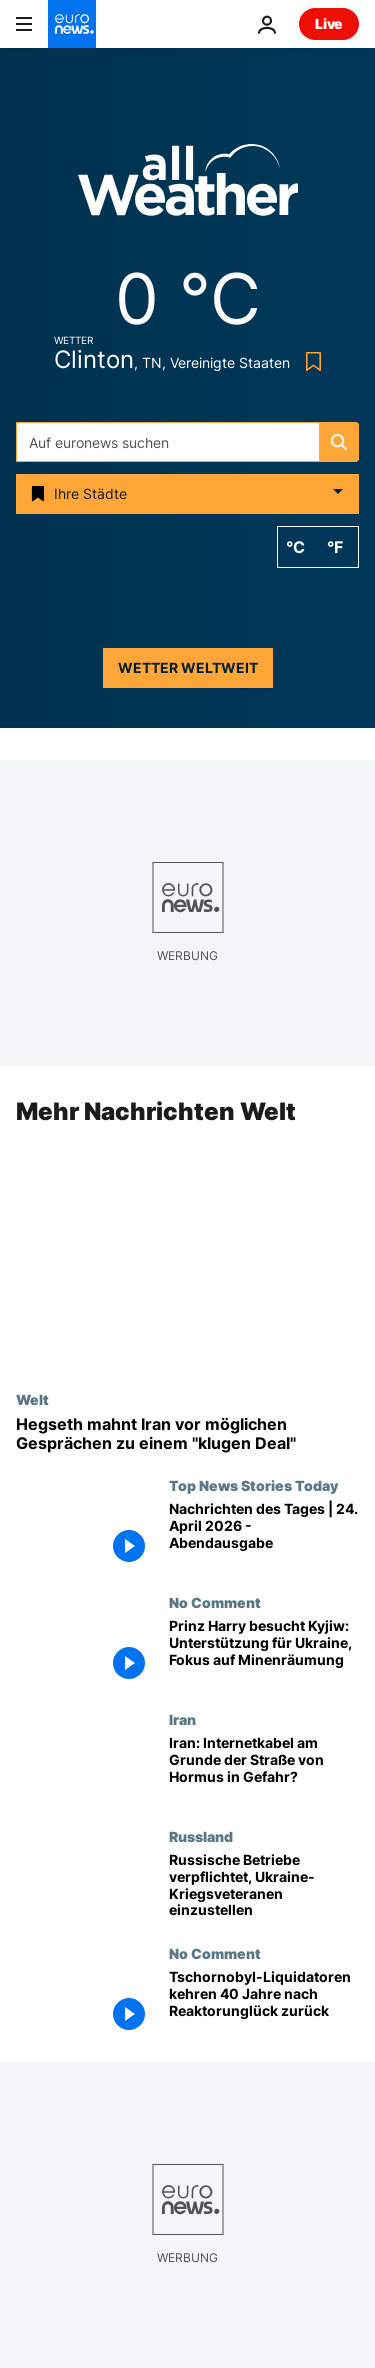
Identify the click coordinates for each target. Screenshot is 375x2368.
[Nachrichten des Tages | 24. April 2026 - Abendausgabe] (264, 1536)
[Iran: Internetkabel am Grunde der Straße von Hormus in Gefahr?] (264, 1770)
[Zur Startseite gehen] (72, 24)
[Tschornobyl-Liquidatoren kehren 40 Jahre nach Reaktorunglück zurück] (264, 2003)
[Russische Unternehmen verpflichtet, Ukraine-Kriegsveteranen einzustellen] (264, 1886)
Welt (32, 1399)
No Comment (215, 1603)
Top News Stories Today (253, 1486)
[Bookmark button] (309, 361)
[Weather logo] (188, 186)
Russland (201, 1836)
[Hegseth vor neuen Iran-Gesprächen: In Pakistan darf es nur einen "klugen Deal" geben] (187, 1434)
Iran (182, 1720)
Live (329, 23)
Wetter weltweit (188, 667)
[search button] (339, 442)
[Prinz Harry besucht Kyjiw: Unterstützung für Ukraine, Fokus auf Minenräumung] (264, 1653)
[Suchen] (187, 442)
